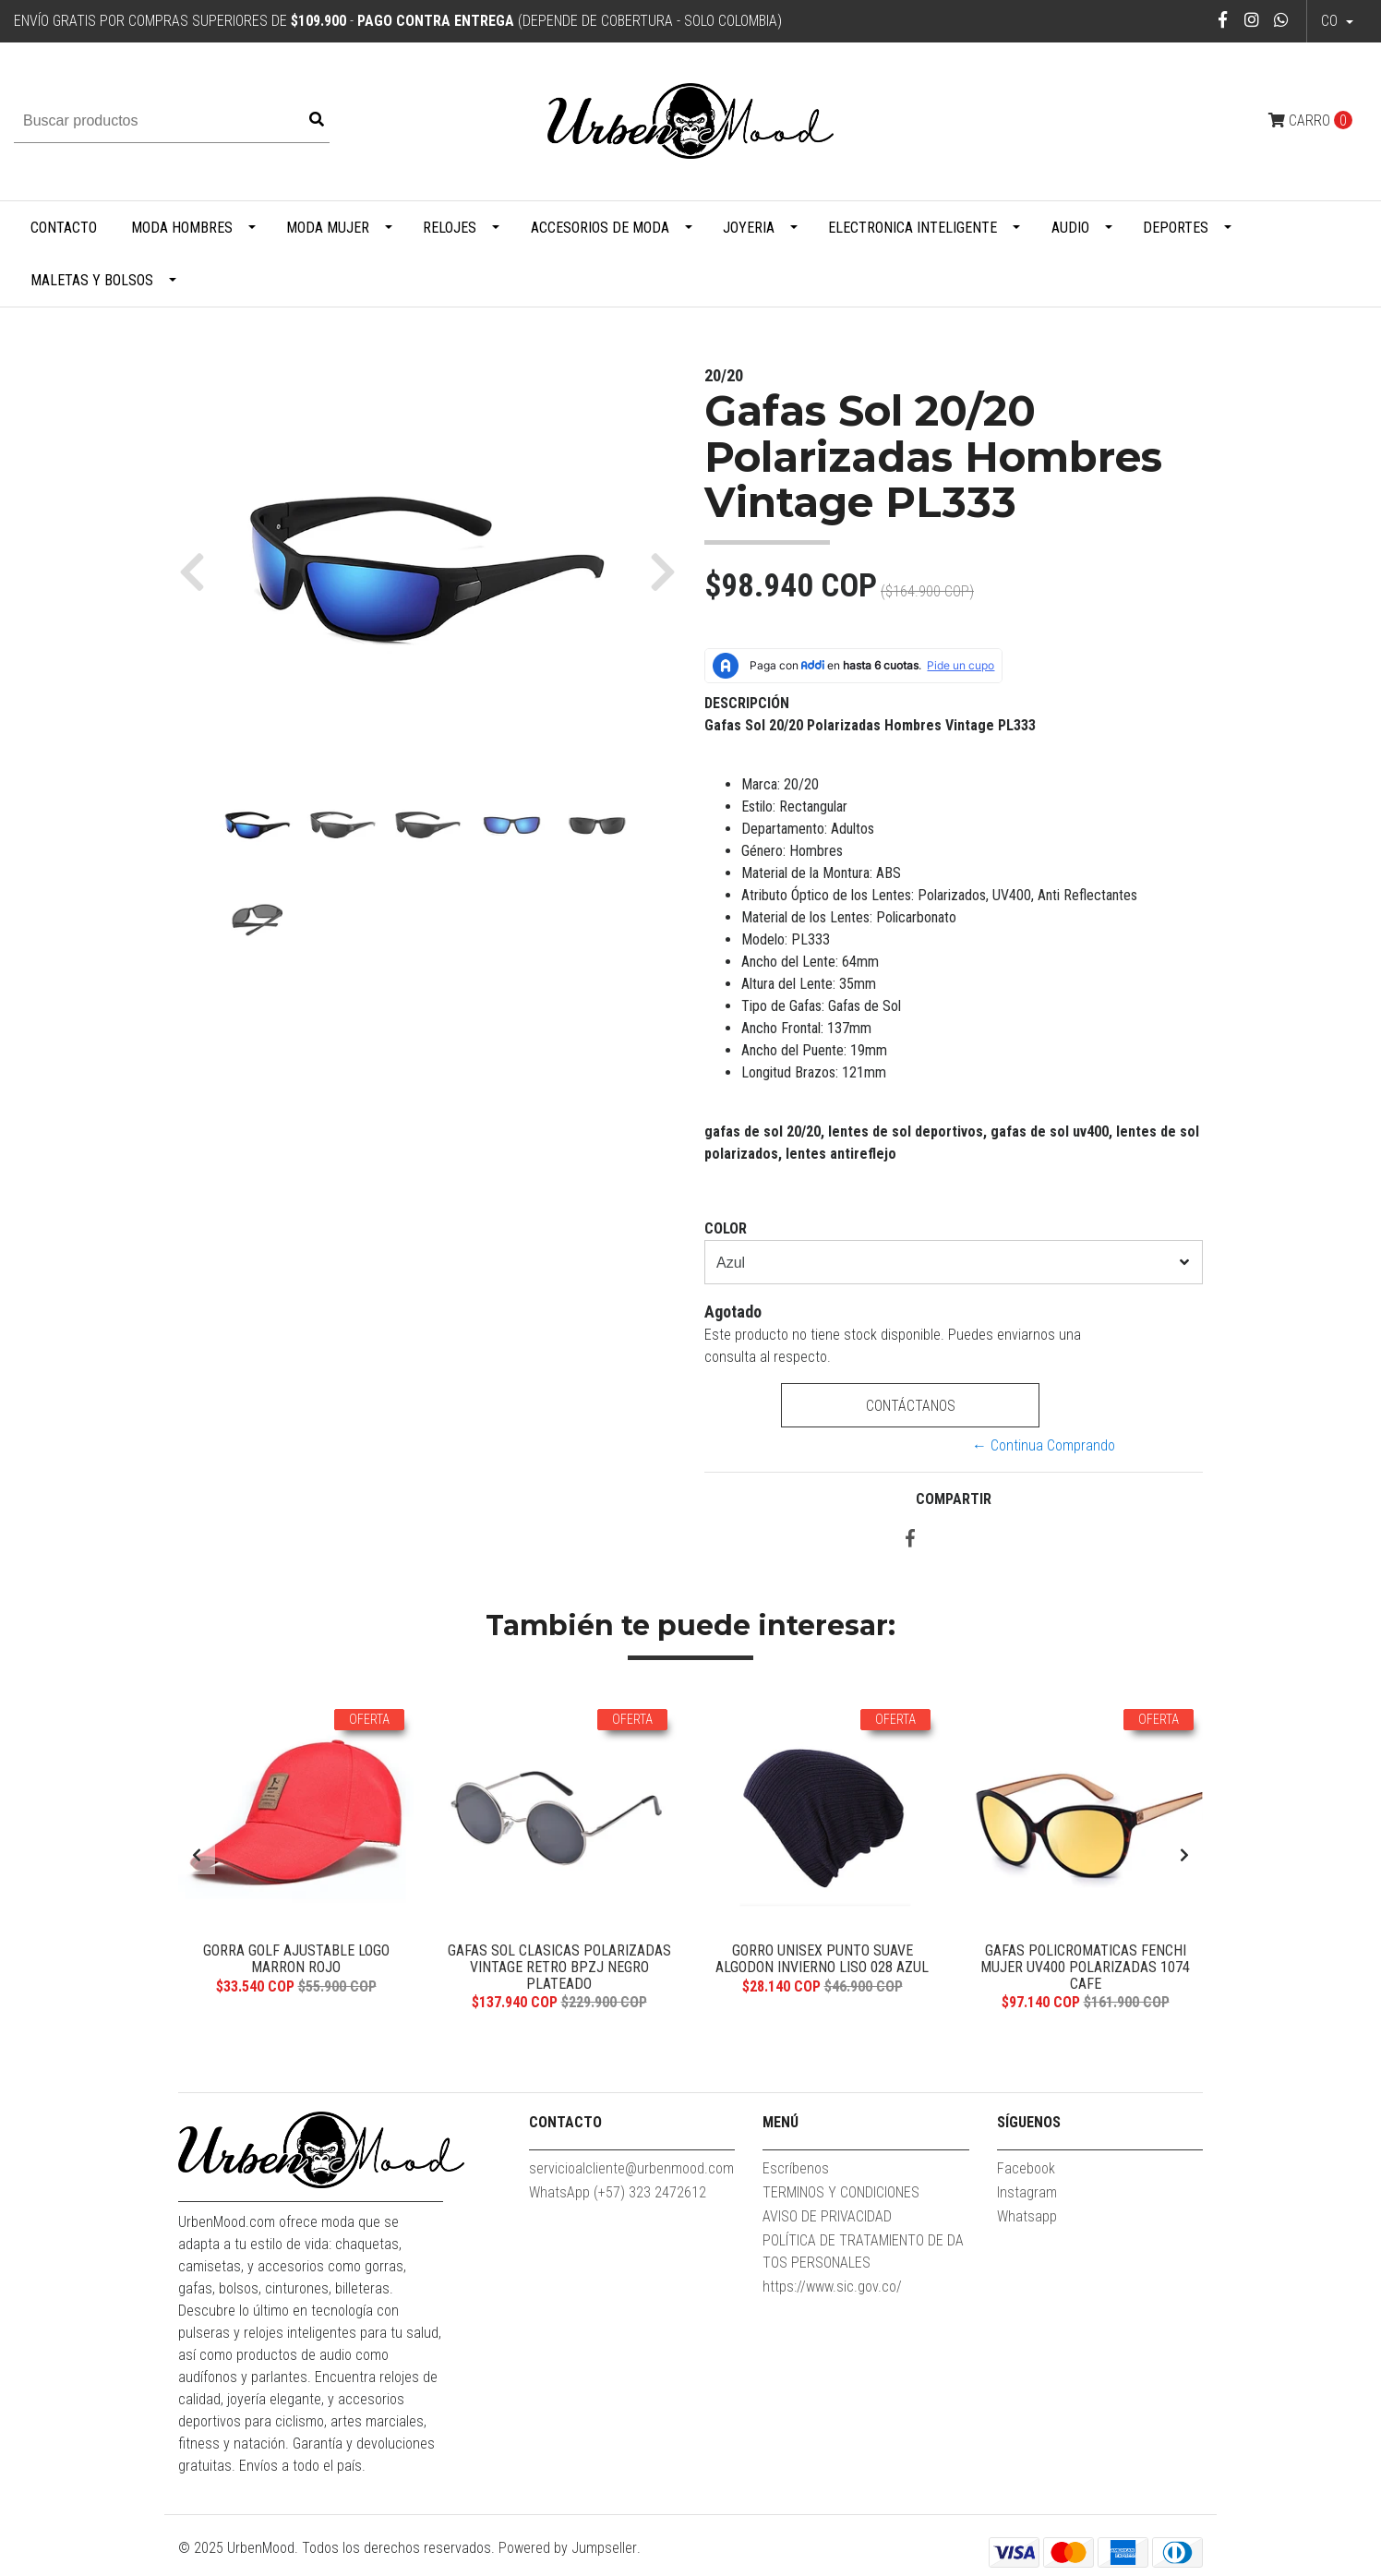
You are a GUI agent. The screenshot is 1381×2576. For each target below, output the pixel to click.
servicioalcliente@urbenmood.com (631, 2171)
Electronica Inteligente (912, 227)
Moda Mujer (327, 227)
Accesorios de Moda (600, 227)
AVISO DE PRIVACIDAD (827, 2219)
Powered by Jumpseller (567, 2549)
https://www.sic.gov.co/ (832, 2289)
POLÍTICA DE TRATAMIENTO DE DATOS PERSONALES (863, 2254)
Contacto (63, 227)
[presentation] (196, 1856)
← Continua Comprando (1043, 1445)
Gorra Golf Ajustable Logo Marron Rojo (296, 1959)
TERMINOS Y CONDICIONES (841, 2195)
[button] (199, 570)
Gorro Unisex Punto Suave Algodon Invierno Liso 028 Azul (822, 1959)
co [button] (1331, 21)
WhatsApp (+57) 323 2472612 (617, 2195)
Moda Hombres (182, 227)
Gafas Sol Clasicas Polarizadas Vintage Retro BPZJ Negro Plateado (559, 1967)
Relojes (449, 227)
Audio (1070, 227)
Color (725, 1228)
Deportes (1175, 227)
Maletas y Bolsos (91, 280)
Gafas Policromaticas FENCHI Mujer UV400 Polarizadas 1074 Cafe (1085, 1967)
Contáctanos (910, 1405)
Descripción (746, 703)
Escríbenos (796, 2171)
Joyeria (749, 227)
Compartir (953, 1499)
